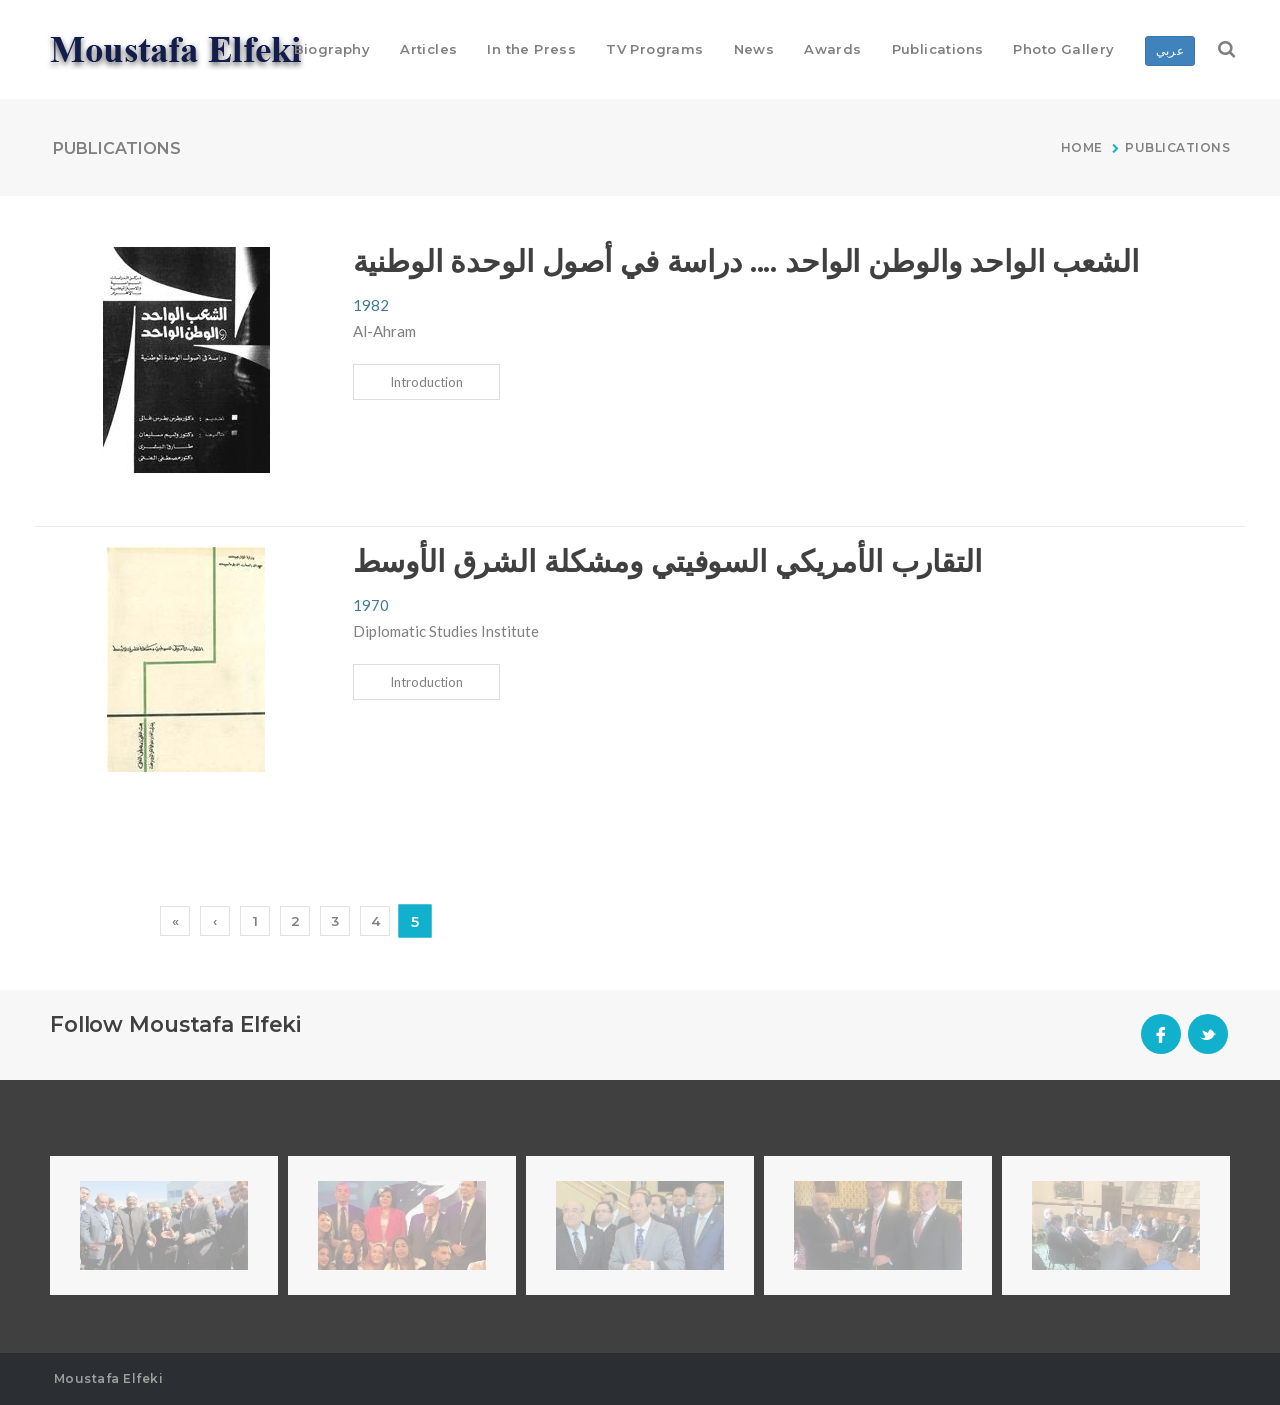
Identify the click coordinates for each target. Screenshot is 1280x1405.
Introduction (426, 382)
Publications (1177, 147)
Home (1084, 147)
